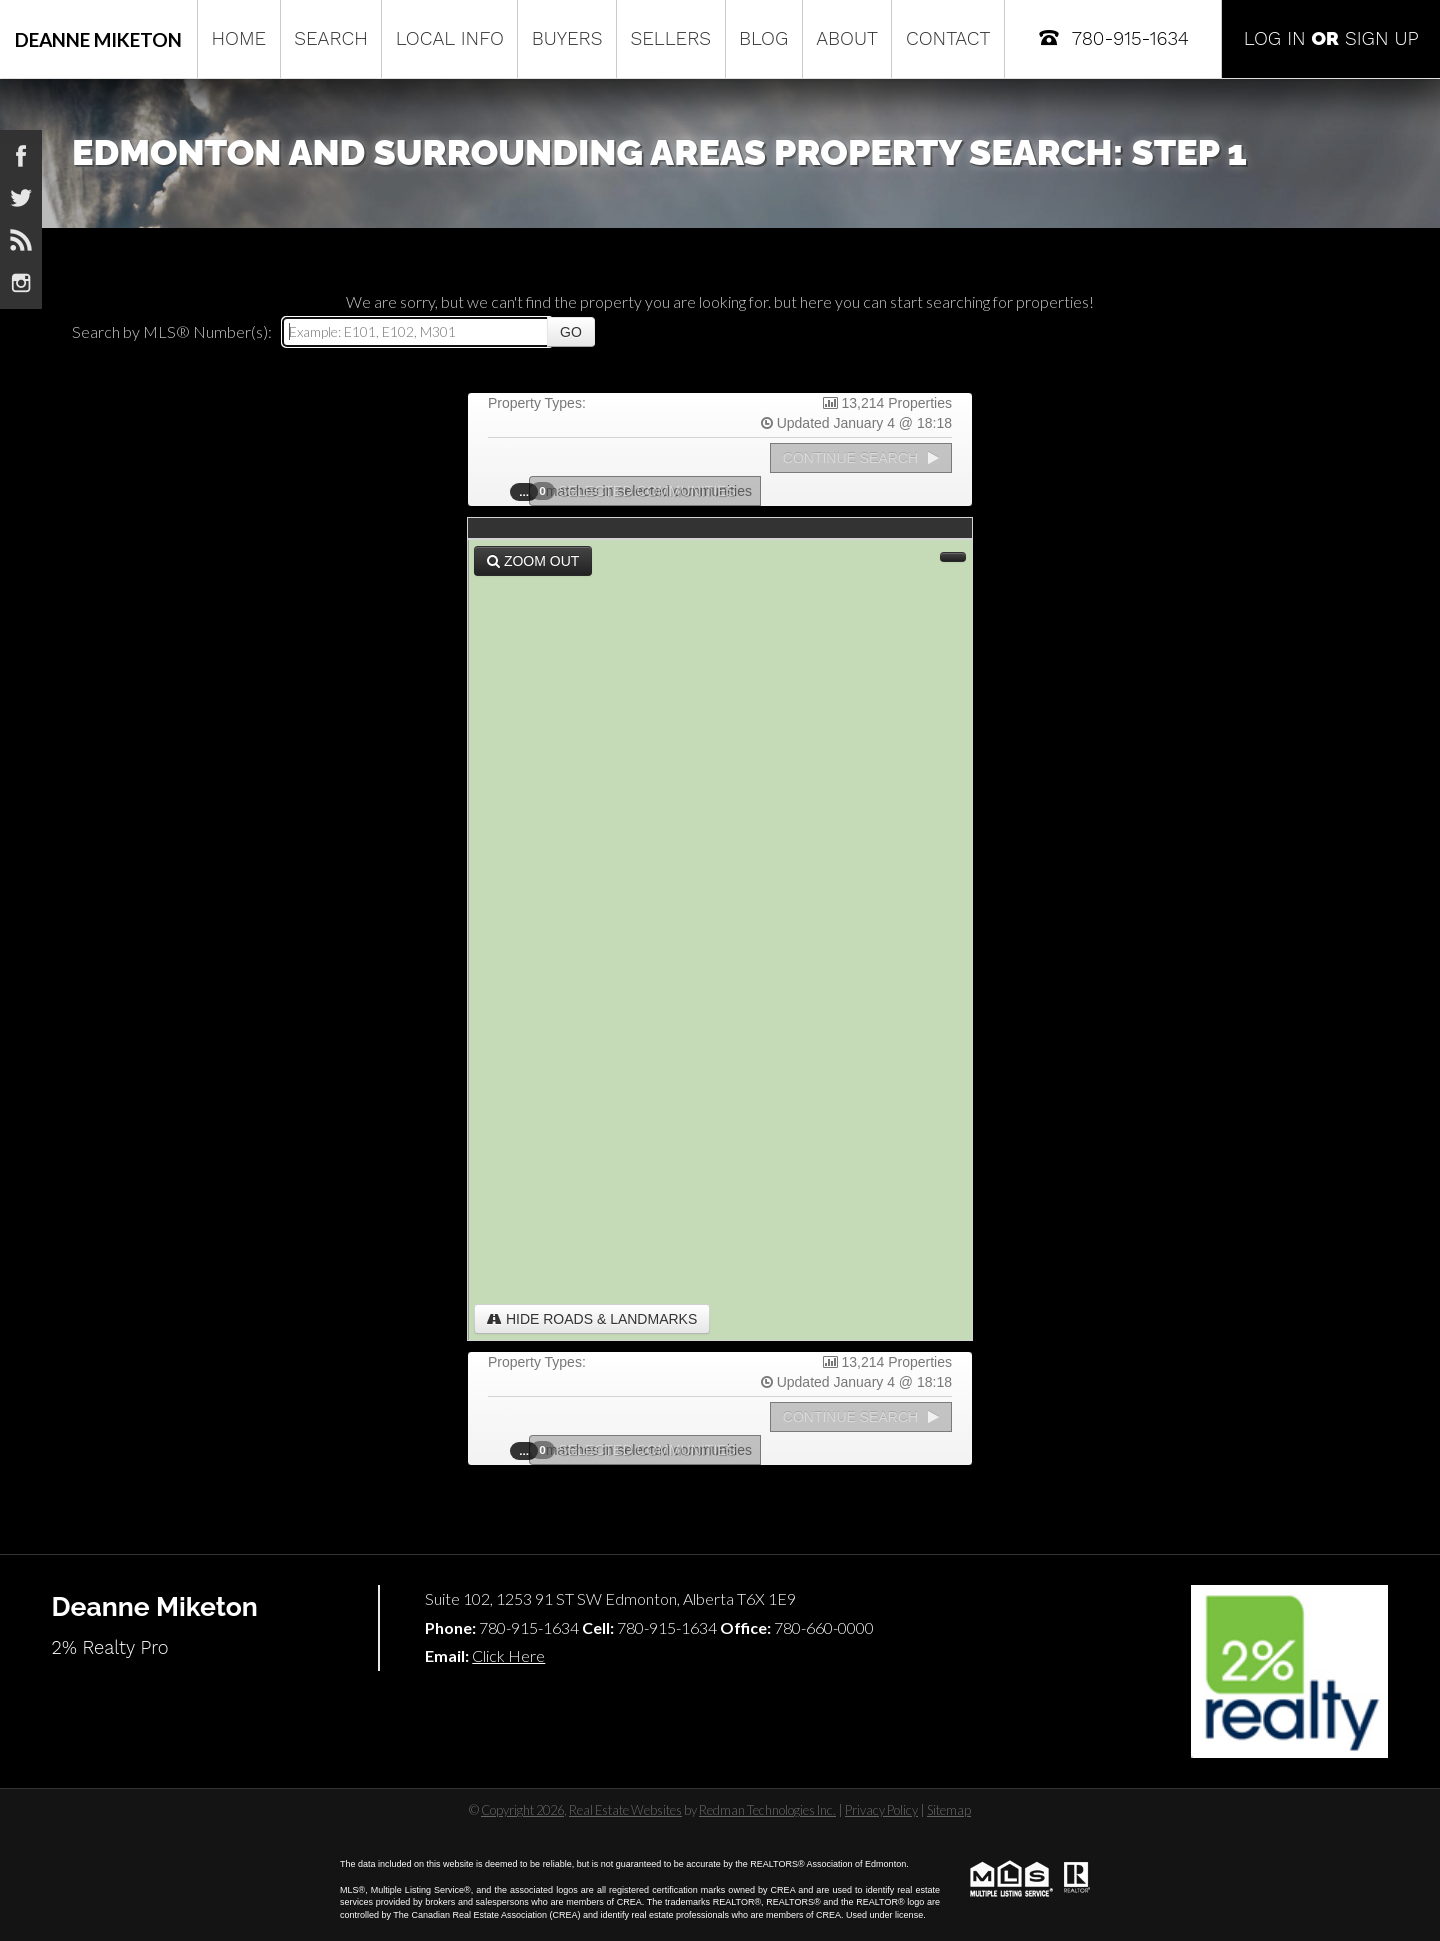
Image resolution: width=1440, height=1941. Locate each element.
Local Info (450, 38)
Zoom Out (533, 561)
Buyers (567, 38)
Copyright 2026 (522, 1810)
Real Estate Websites (625, 1810)
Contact (948, 38)
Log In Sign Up (1331, 38)
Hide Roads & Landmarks (592, 1319)
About (847, 38)
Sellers (670, 38)
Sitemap (949, 1810)
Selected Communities (639, 491)
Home (238, 38)
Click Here (508, 1655)
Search (331, 38)
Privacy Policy (881, 1810)
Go (571, 332)
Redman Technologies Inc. (767, 1810)
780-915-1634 (1112, 37)
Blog (763, 38)
